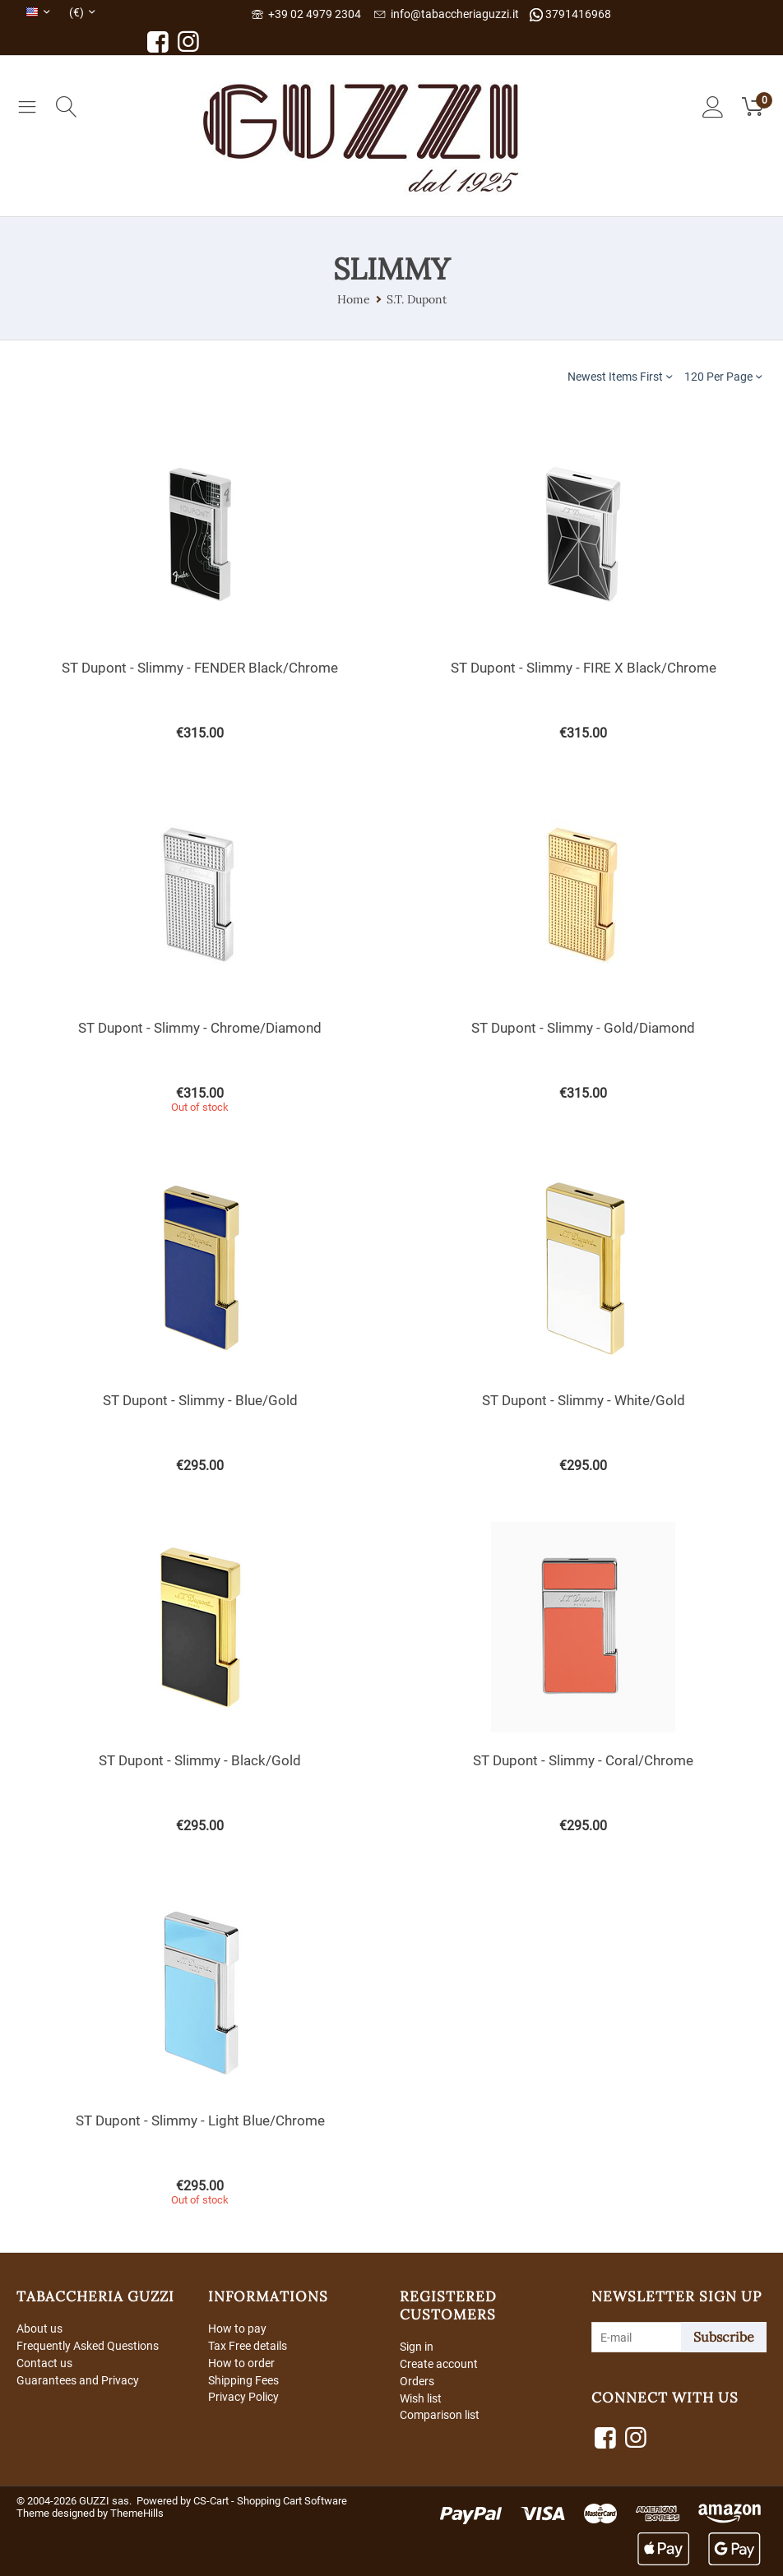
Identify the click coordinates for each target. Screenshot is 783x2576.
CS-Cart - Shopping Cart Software (270, 2501)
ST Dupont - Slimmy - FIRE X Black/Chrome (583, 667)
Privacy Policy (243, 2396)
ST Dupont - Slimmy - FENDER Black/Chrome (200, 667)
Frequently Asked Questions (87, 2345)
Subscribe (723, 2337)
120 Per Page (723, 376)
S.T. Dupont (417, 299)
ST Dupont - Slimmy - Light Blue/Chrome (200, 2120)
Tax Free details (247, 2345)
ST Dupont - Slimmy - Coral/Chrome (583, 1760)
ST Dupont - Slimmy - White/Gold (583, 1400)
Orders (417, 2381)
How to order (241, 2363)
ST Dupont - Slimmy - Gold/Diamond (583, 1028)
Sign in (416, 2346)
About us (39, 2328)
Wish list (421, 2398)
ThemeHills (137, 2513)
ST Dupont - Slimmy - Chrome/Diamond (200, 1028)
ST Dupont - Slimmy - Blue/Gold (200, 1400)
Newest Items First (620, 376)
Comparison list (440, 2414)
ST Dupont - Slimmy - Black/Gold (200, 1760)
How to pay (237, 2328)
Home (353, 299)
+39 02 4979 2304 (306, 14)
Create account (439, 2363)
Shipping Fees (243, 2380)
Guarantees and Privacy (77, 2380)
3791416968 (570, 14)
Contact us (44, 2363)
